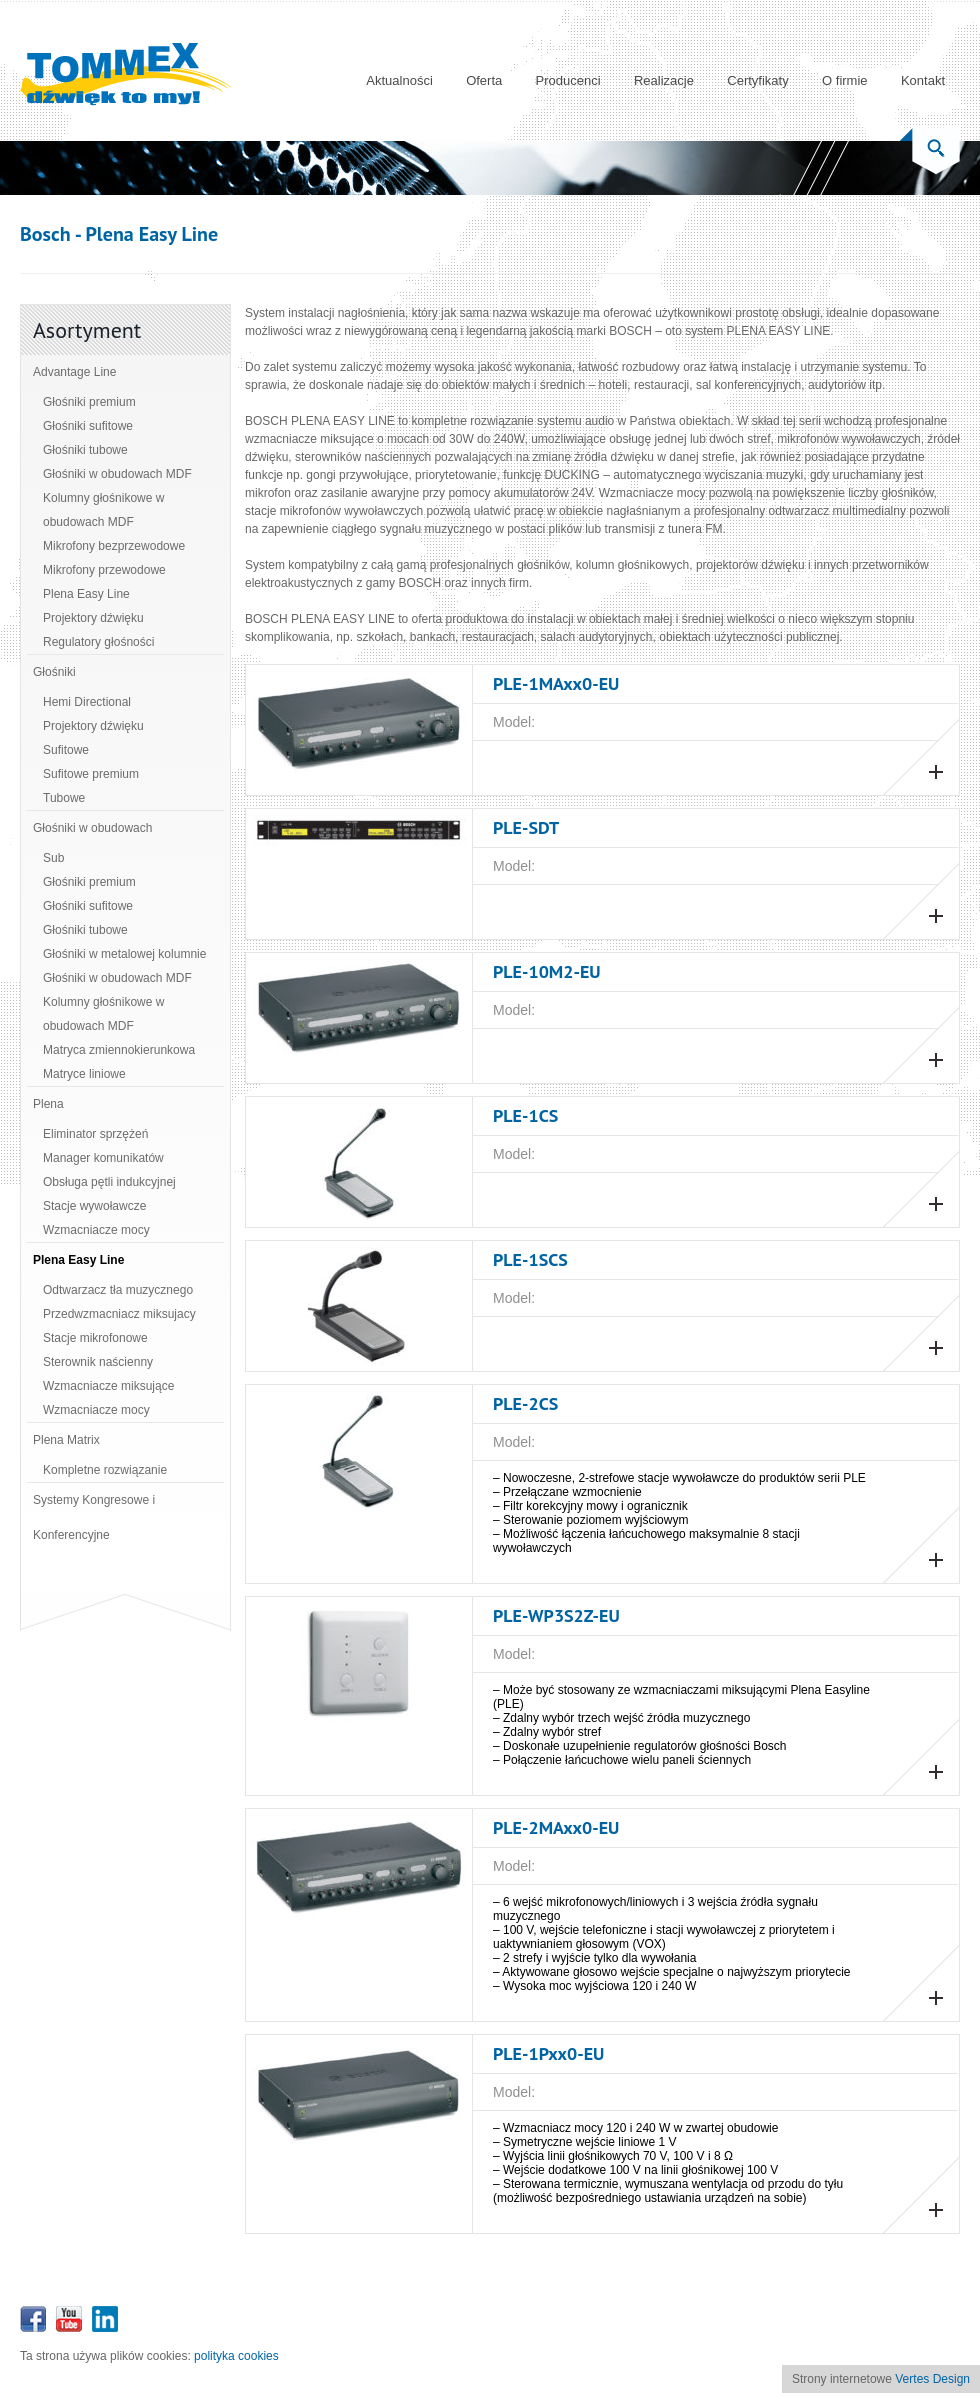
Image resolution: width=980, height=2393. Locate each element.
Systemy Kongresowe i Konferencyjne (94, 1517)
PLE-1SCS (530, 1259)
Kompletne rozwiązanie (105, 1470)
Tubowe (64, 798)
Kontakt (923, 80)
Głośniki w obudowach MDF (117, 474)
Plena (48, 1104)
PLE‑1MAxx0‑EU (556, 683)
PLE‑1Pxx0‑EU (548, 2053)
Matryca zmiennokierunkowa (119, 1050)
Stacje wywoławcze (94, 1206)
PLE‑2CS (525, 1403)
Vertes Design (932, 2379)
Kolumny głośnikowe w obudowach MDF (103, 510)
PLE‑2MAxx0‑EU (556, 1827)
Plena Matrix (66, 1440)
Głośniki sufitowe (88, 426)
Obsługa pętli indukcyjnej (109, 1182)
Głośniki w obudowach (92, 828)
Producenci (568, 80)
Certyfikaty (757, 80)
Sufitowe (66, 750)
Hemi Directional (87, 702)
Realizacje (664, 80)
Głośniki (54, 672)
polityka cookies (236, 2356)
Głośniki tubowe (85, 450)
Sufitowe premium (91, 774)
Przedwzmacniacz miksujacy (119, 1314)
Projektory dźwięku (93, 618)
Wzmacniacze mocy (96, 1230)
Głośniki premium (89, 402)
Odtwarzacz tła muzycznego (118, 1290)
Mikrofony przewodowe (104, 570)
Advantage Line (74, 372)
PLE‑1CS (525, 1115)
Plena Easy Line (86, 594)
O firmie (845, 80)
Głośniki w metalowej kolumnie (124, 954)
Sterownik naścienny (98, 1362)
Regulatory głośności (98, 642)
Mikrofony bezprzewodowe (114, 546)
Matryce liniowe (84, 1074)
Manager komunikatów (103, 1158)
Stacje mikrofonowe (95, 1338)
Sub (53, 858)
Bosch (45, 234)
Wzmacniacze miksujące (108, 1386)
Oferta (484, 80)
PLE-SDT (526, 827)
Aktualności (399, 80)
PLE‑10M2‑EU (547, 971)
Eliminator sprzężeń (95, 1134)
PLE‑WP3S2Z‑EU (556, 1615)
